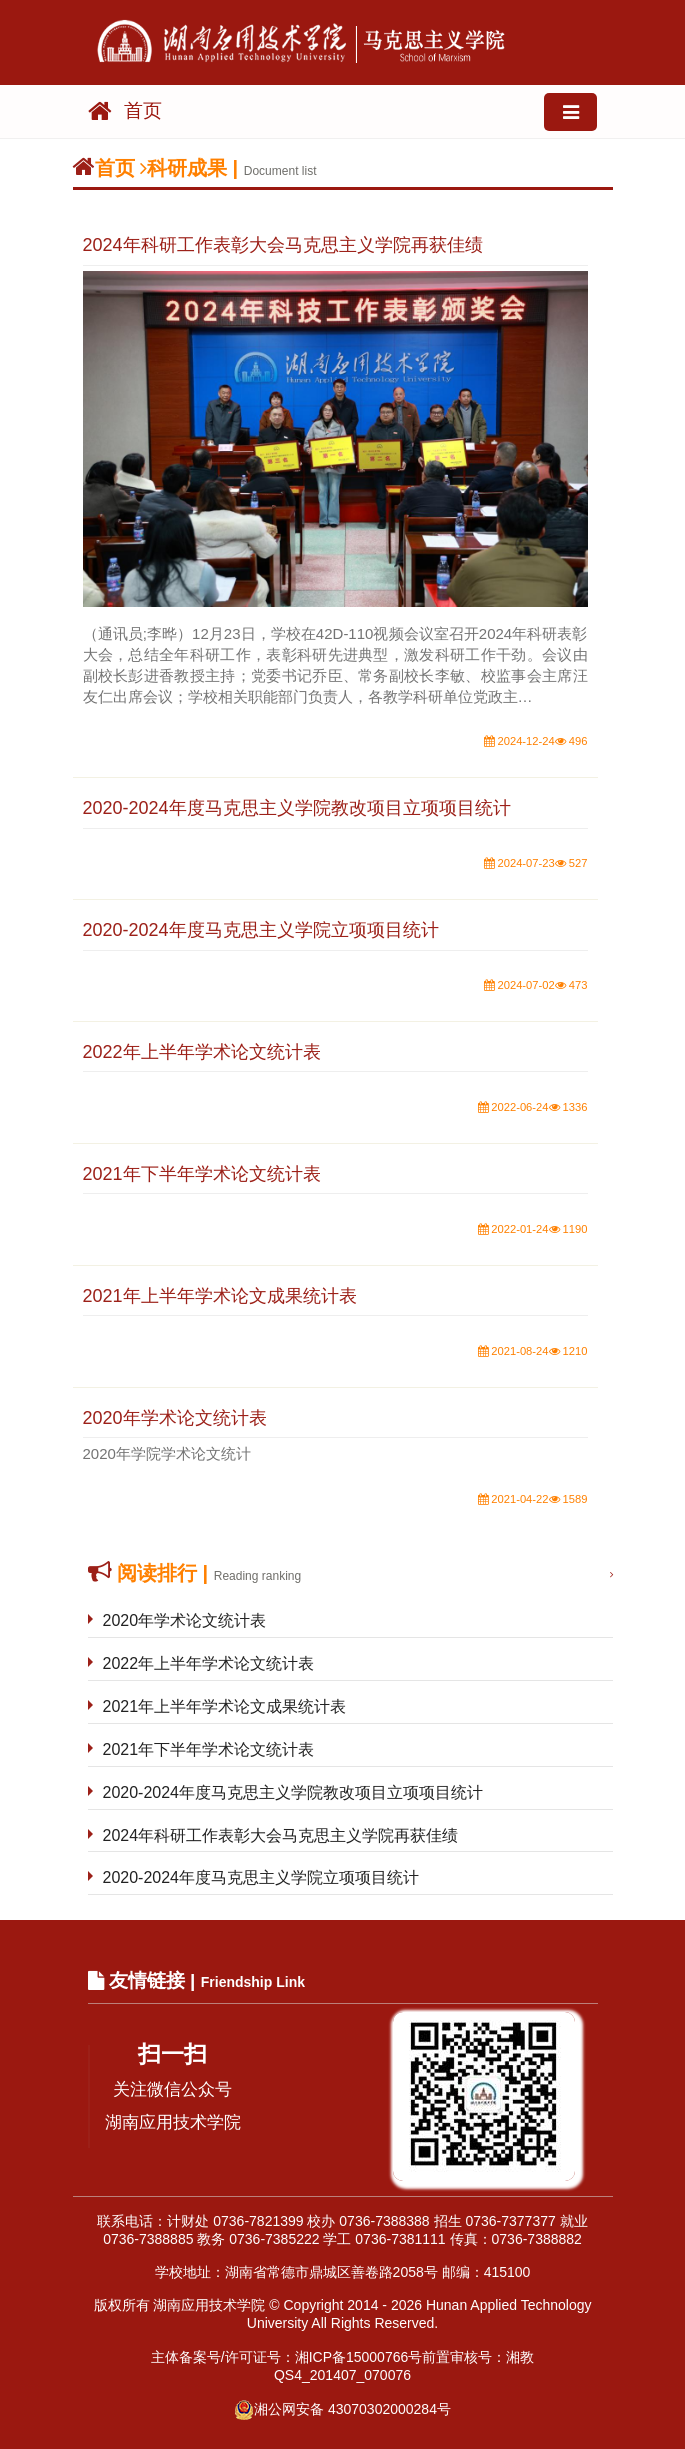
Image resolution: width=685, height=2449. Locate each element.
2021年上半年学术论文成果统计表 (225, 1706)
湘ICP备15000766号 (359, 2357)
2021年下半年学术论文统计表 (209, 1749)
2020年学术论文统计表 (185, 1620)
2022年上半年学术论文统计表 (209, 1663)
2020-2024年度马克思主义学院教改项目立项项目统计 (293, 1792)
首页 (125, 111)
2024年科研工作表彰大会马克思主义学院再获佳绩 (281, 1835)
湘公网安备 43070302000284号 (342, 2409)
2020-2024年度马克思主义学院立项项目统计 (261, 1877)
